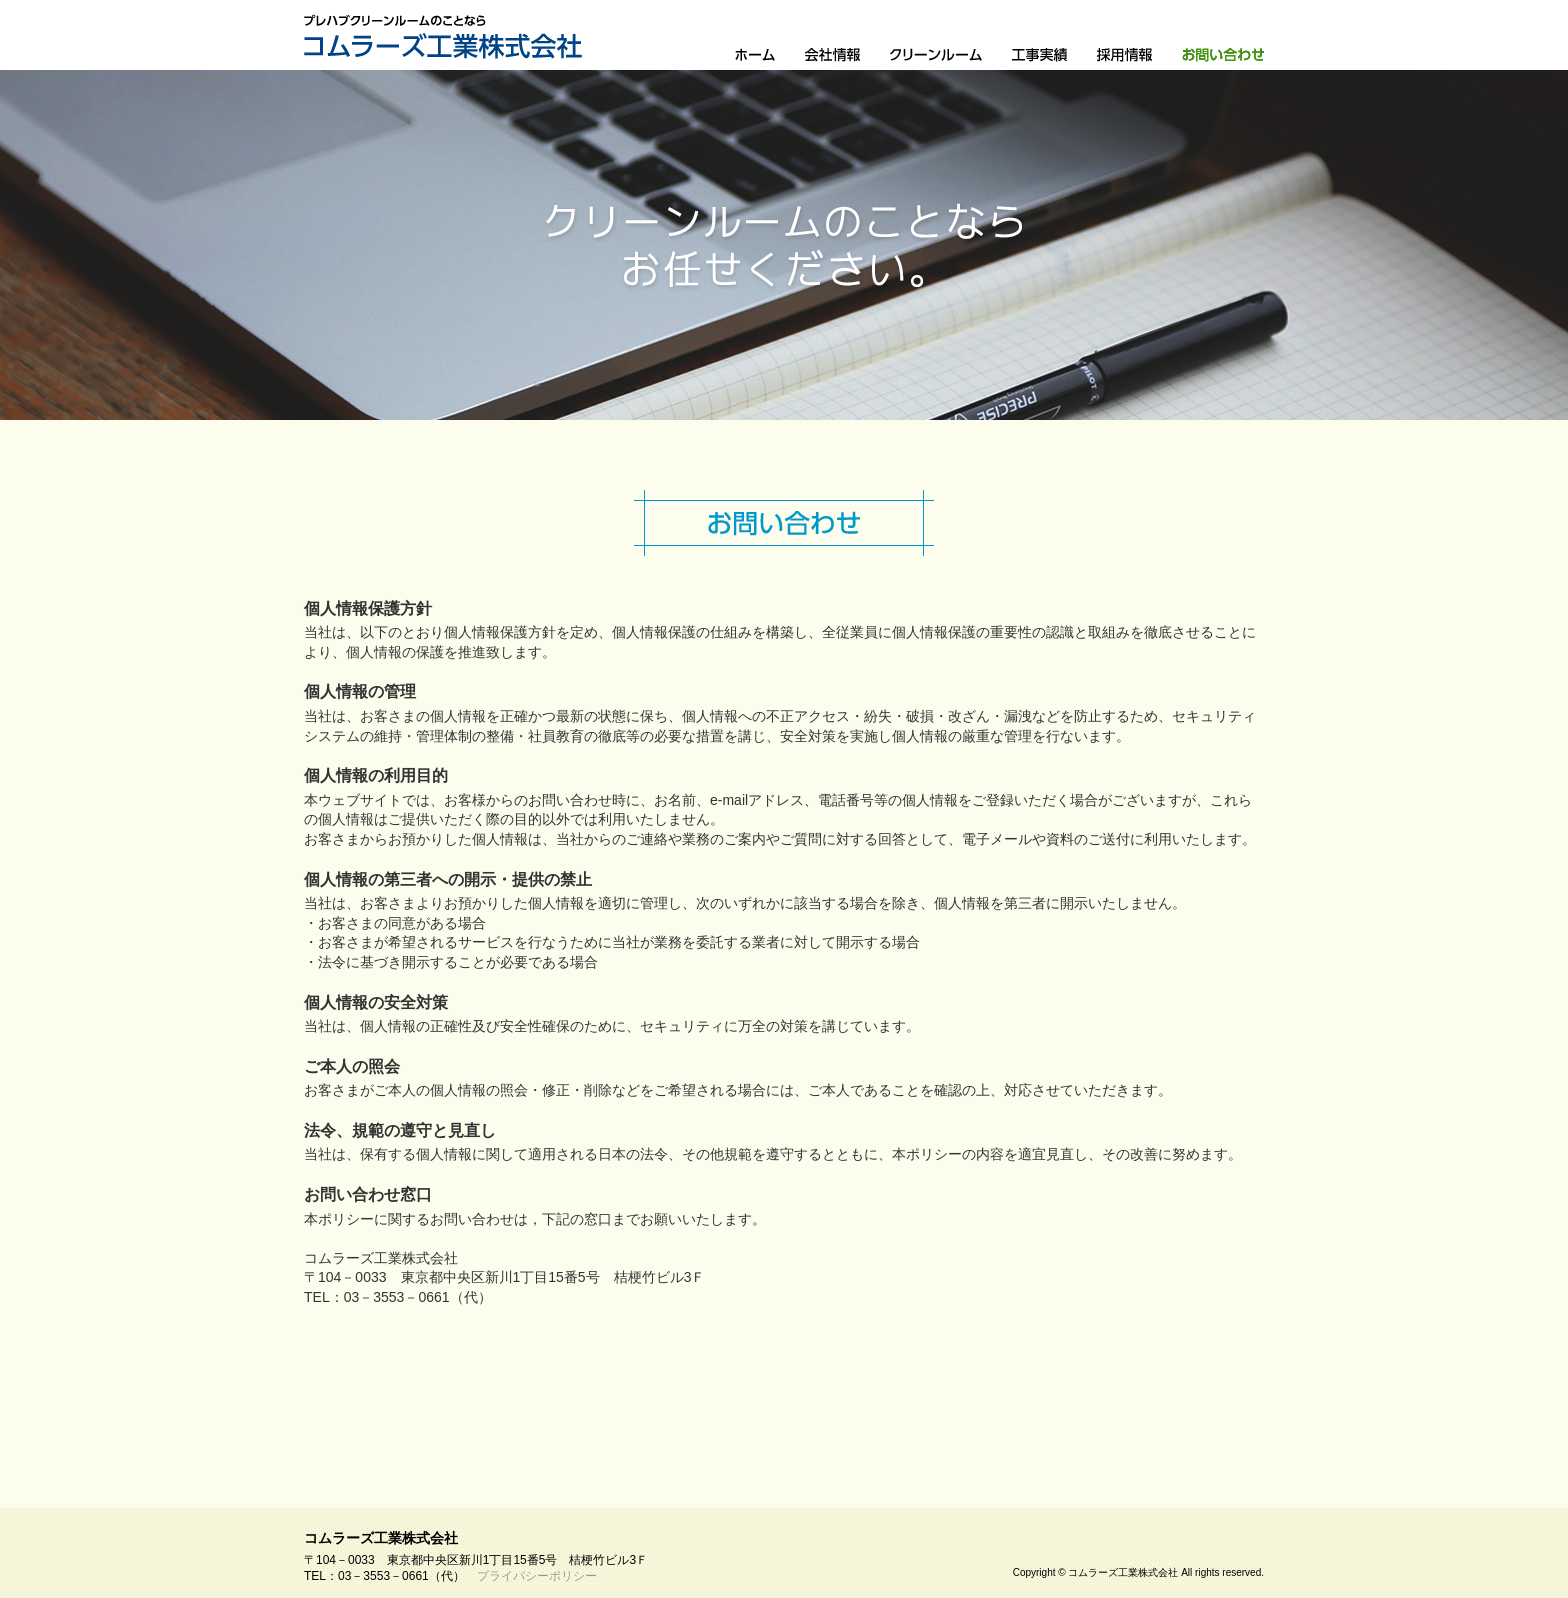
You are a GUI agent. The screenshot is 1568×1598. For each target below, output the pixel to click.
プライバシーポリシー (537, 1576)
